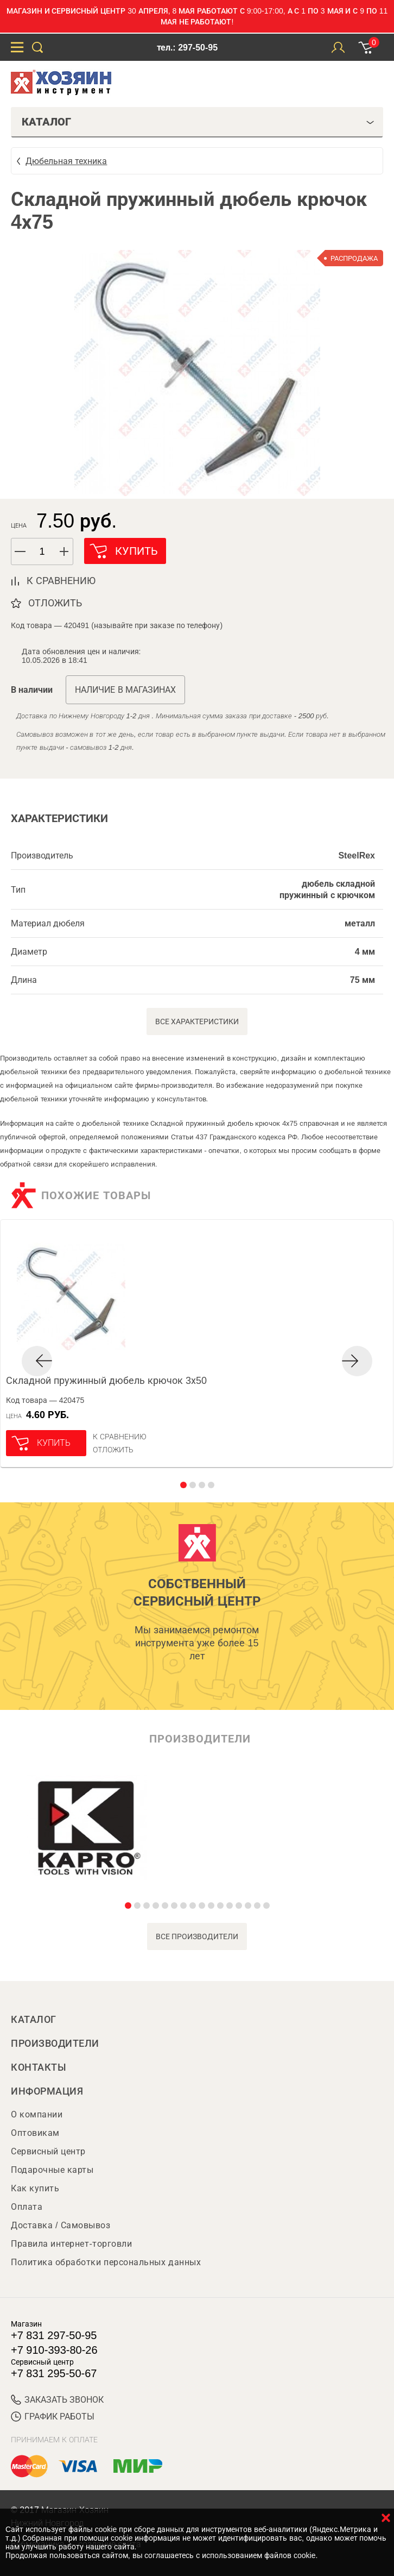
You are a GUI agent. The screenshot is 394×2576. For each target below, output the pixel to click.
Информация (47, 2091)
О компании (36, 2114)
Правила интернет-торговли (71, 2243)
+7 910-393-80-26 (54, 2350)
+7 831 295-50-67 (54, 2373)
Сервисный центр (48, 2151)
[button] (64, 551)
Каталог (33, 2019)
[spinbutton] (42, 551)
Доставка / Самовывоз (60, 2225)
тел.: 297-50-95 (187, 47)
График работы (52, 2416)
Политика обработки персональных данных (106, 2262)
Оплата (26, 2206)
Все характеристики (197, 1021)
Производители (55, 2043)
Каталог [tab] (198, 122)
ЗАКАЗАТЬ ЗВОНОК (57, 2400)
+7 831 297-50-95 (54, 2335)
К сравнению (120, 1436)
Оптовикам (35, 2133)
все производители (197, 1936)
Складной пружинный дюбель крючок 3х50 (106, 1380)
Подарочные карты (52, 2169)
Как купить (35, 2188)
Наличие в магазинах (125, 689)
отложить (55, 603)
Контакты (38, 2067)
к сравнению (61, 580)
